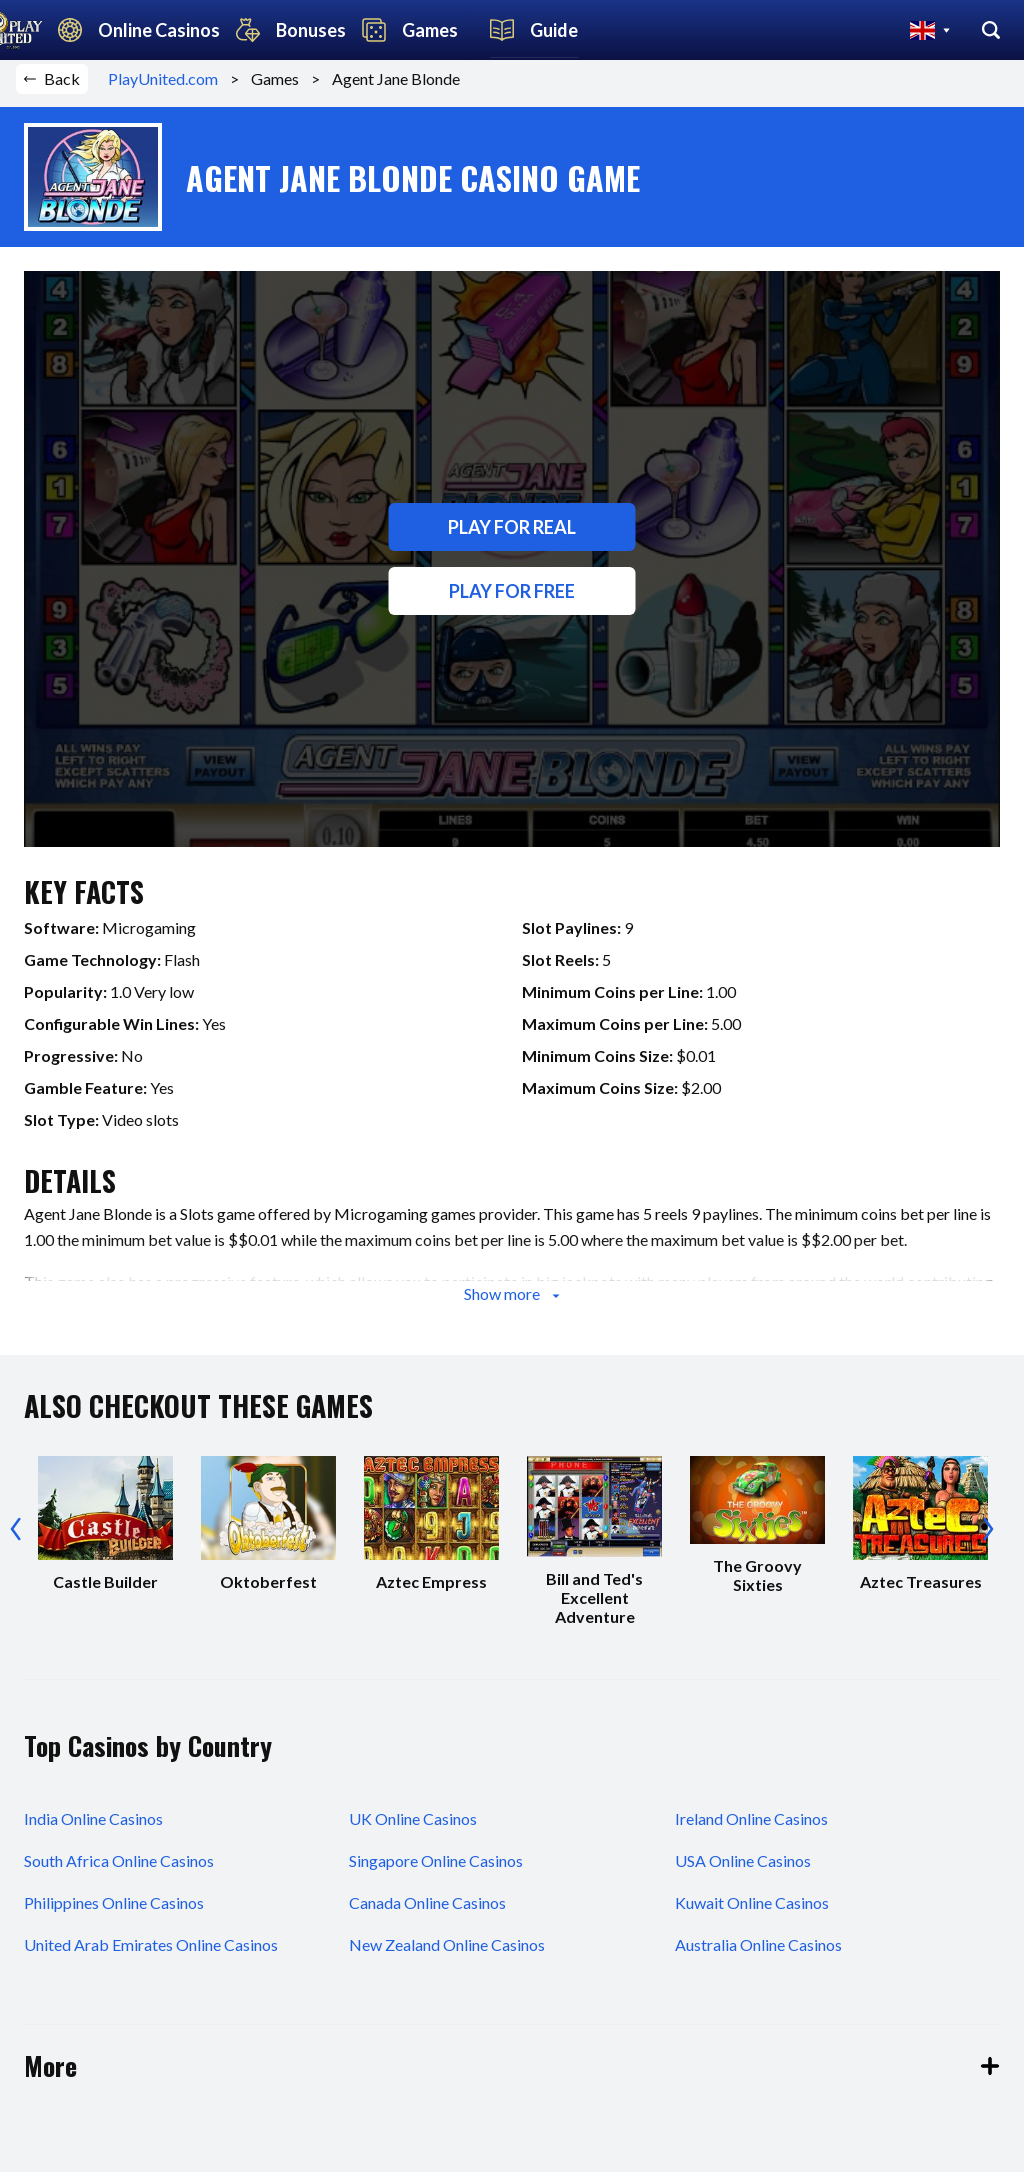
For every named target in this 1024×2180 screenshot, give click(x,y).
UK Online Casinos (413, 1826)
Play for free (512, 600)
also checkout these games (198, 1414)
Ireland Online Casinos (751, 1826)
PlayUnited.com (169, 87)
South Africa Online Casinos (119, 1868)
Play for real (512, 536)
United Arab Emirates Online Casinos (151, 1952)
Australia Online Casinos (758, 1952)
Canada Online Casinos (427, 1910)
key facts (84, 900)
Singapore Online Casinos (436, 1868)
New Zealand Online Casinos (447, 1952)
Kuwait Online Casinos (752, 1910)
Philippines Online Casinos (114, 1910)
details (70, 1189)
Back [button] (52, 87)
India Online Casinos (93, 1826)
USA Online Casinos (743, 1868)
